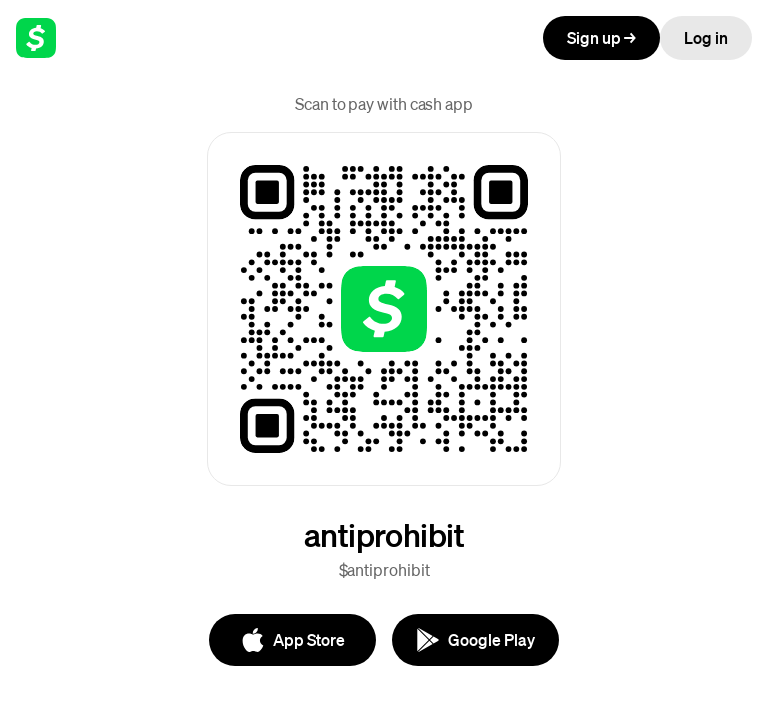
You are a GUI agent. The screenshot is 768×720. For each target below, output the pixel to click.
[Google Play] (475, 640)
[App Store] (292, 640)
